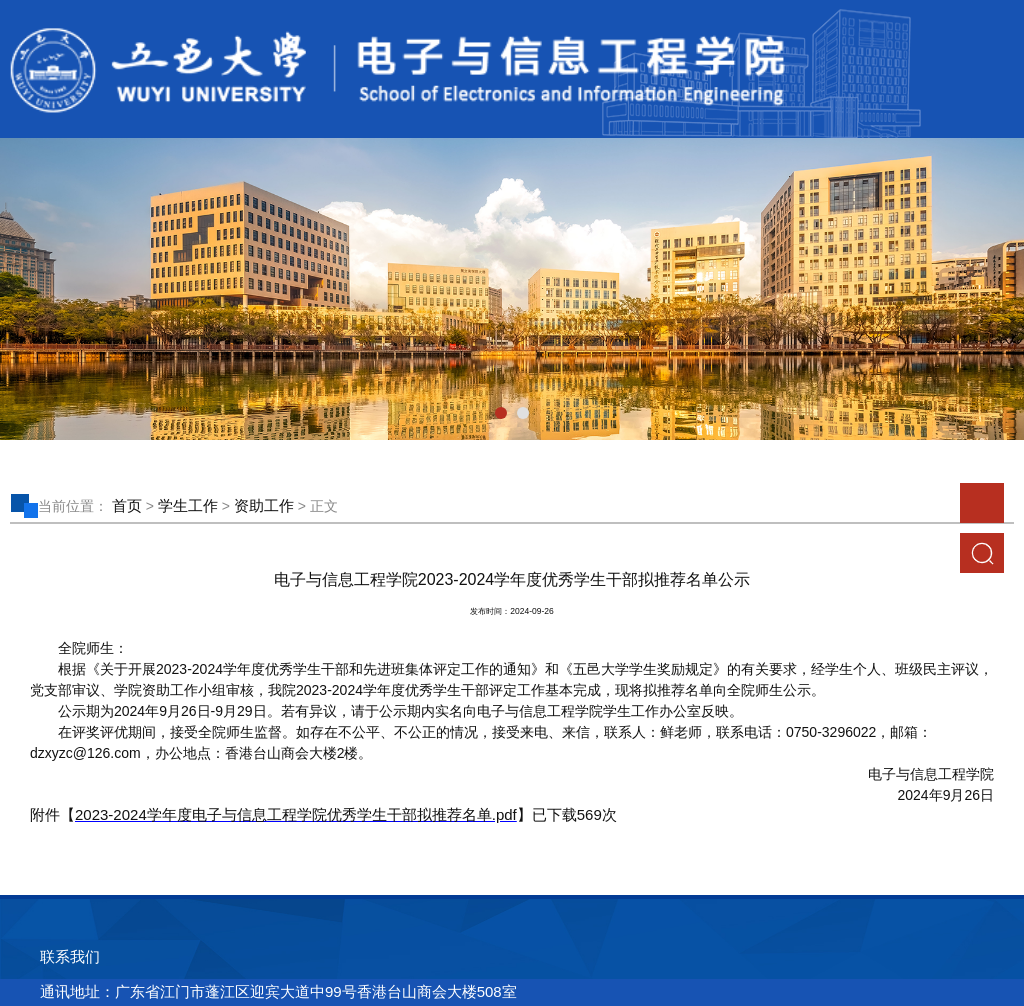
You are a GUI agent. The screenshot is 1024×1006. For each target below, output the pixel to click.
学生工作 (188, 505)
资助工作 (264, 505)
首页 (127, 505)
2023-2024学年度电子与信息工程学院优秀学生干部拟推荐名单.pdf (296, 814)
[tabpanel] (512, 289)
